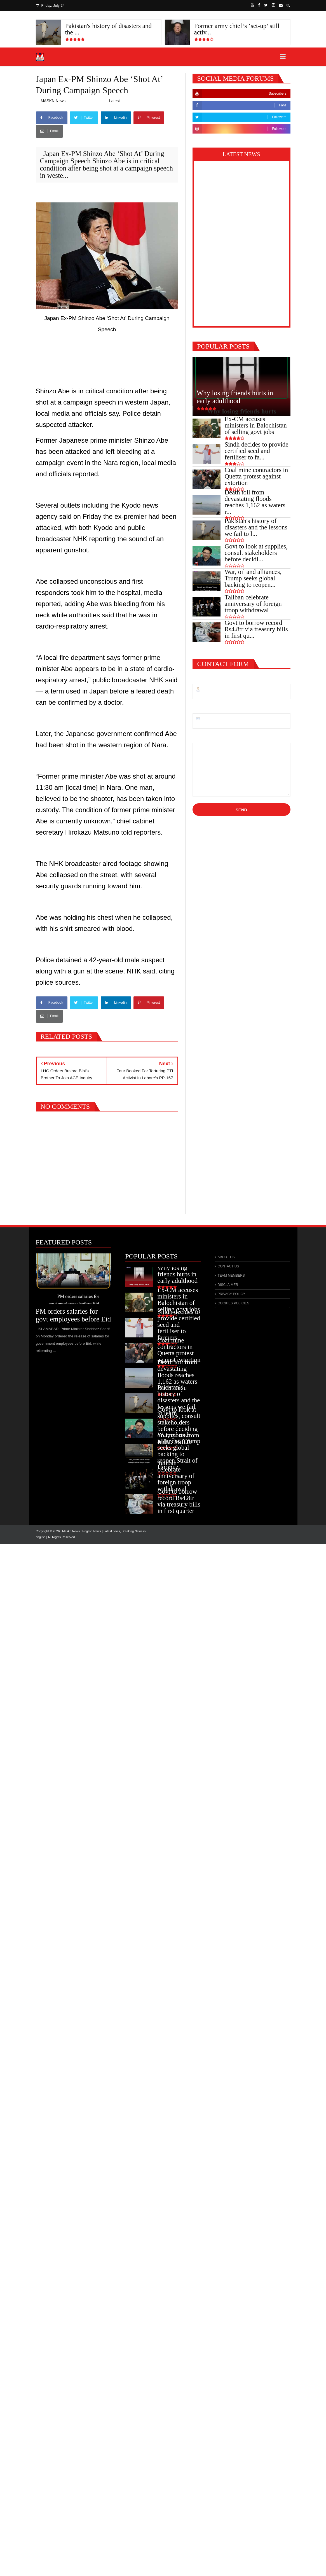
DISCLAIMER (227, 1285)
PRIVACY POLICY (231, 1294)
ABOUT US (225, 1257)
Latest (114, 101)
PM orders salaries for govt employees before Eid (73, 1315)
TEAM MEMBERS (231, 1276)
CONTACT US (228, 1266)
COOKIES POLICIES (233, 1303)
